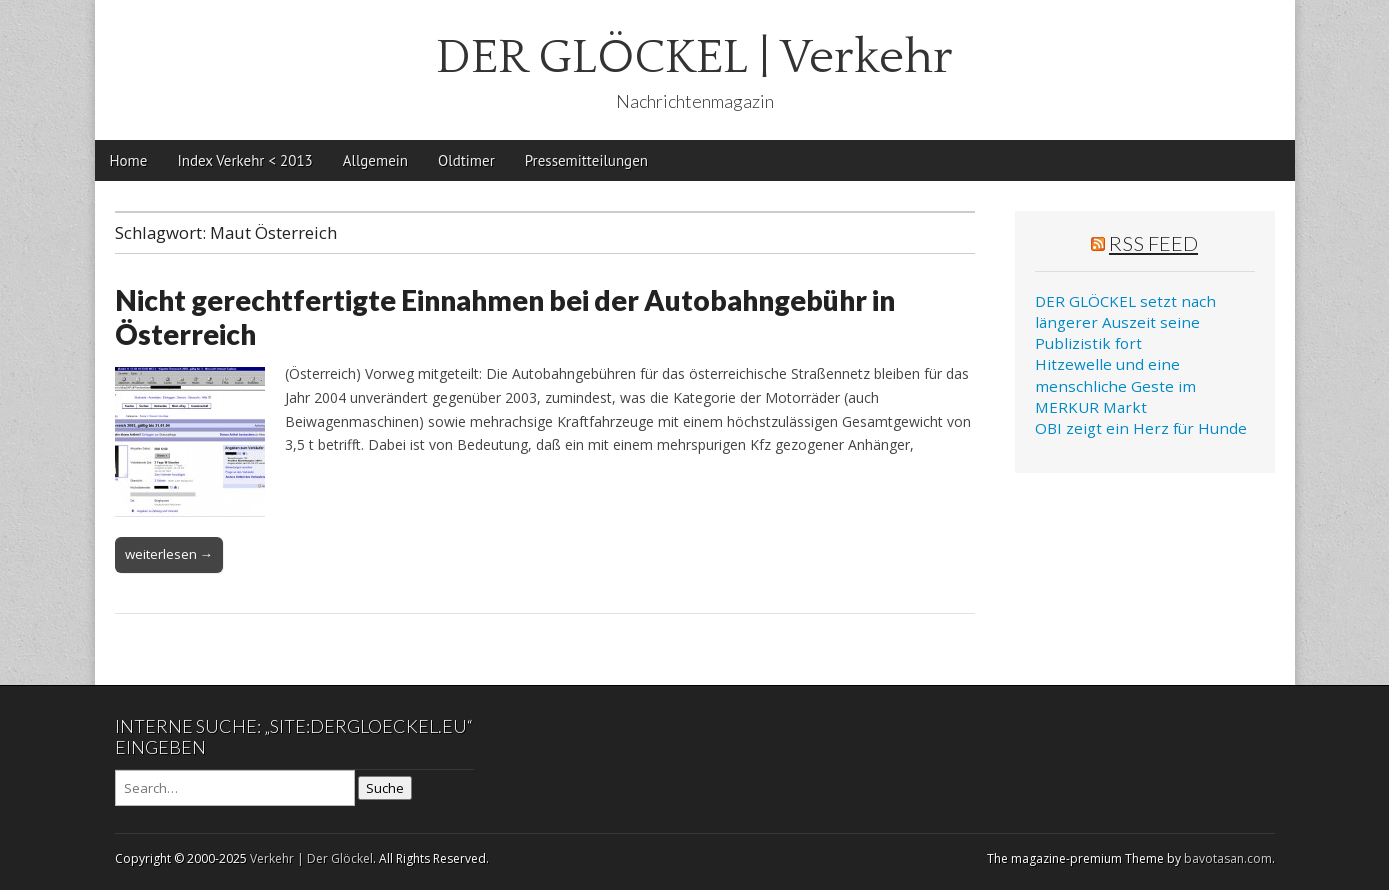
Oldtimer (466, 160)
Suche (385, 788)
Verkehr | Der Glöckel (311, 858)
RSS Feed (1153, 243)
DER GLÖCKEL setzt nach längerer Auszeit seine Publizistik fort (1125, 322)
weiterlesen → (169, 554)
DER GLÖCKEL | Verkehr (694, 57)
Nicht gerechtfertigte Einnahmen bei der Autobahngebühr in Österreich (505, 317)
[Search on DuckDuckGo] (235, 788)
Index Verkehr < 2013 (244, 160)
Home (129, 160)
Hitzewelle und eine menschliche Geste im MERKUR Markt (1115, 385)
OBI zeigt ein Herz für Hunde (1141, 428)
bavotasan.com (1228, 858)
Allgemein (375, 160)
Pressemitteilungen (586, 160)
